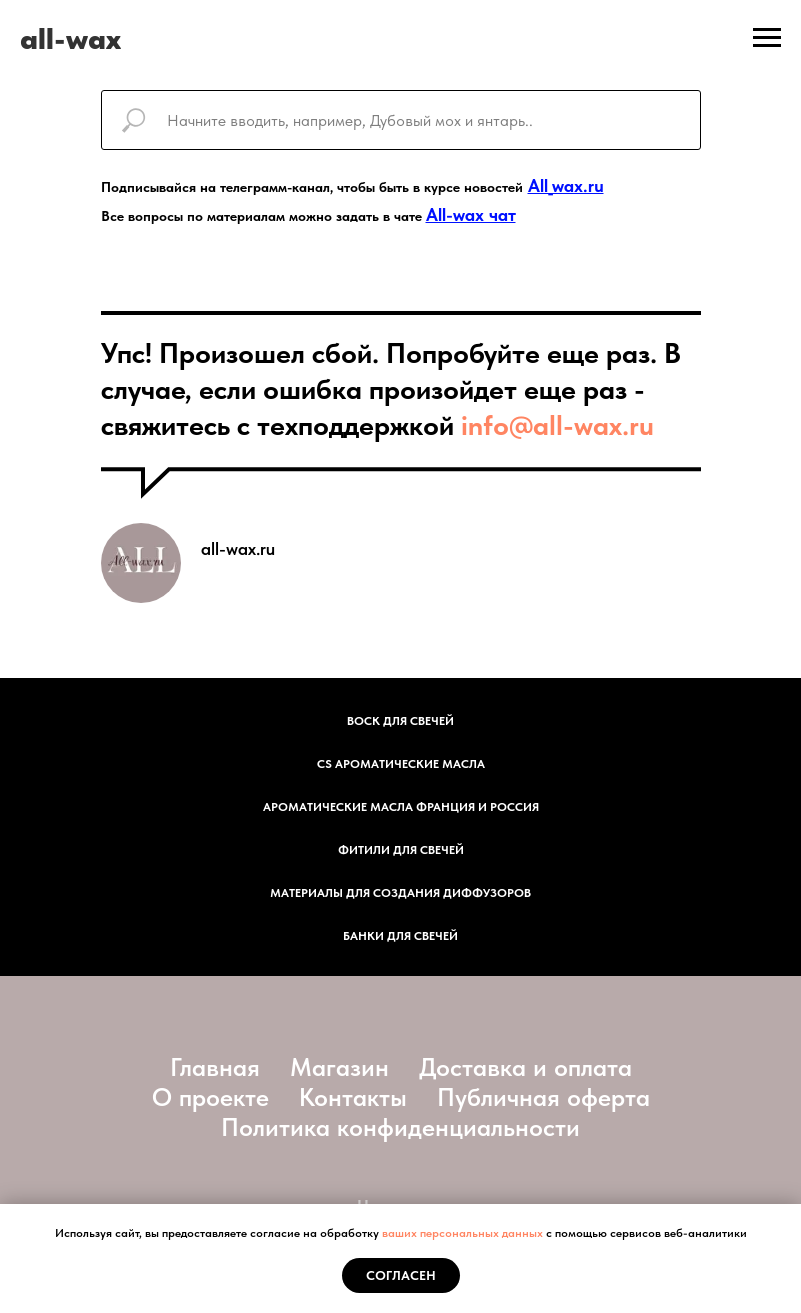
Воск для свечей (400, 721)
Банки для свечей (400, 936)
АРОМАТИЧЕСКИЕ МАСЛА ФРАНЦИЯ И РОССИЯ (401, 807)
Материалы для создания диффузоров (400, 893)
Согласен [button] (401, 1275)
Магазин (339, 1067)
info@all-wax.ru (557, 425)
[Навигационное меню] (767, 38)
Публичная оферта (543, 1097)
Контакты (353, 1097)
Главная (215, 1067)
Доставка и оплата (525, 1067)
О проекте (210, 1097)
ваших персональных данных (462, 1233)
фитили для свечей (401, 850)
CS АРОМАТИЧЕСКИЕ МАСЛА (401, 764)
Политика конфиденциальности (400, 1127)
